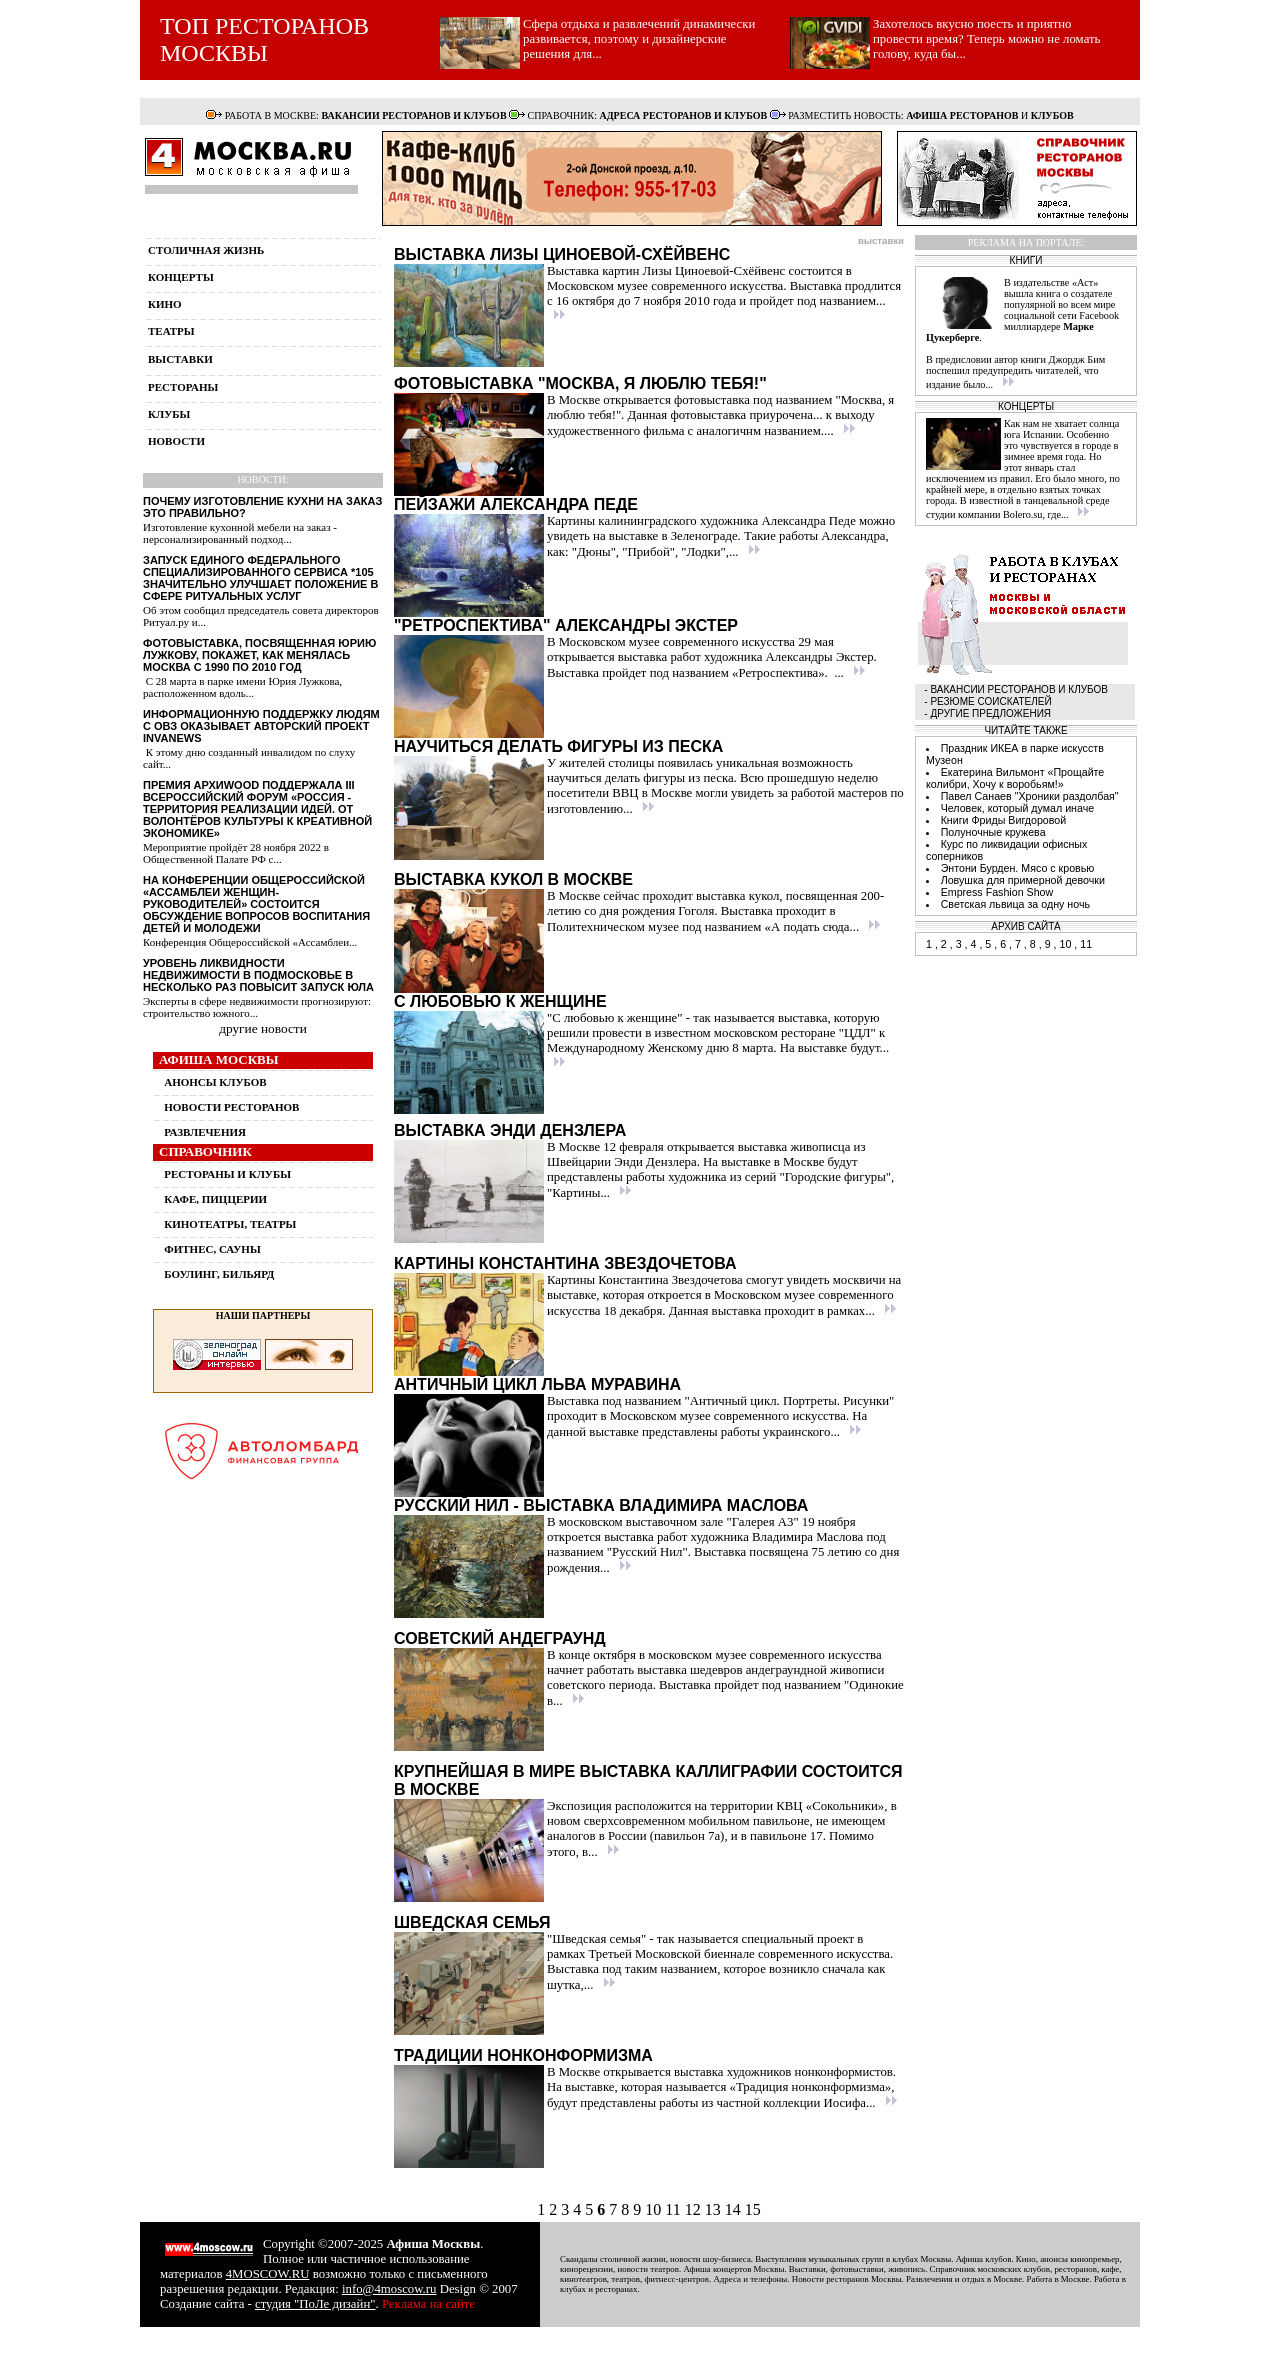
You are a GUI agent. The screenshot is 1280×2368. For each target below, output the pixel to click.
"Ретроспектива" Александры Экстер (566, 625)
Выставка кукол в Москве (513, 879)
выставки (180, 359)
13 (715, 2209)
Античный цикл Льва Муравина (537, 1384)
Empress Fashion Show (997, 892)
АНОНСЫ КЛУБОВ (215, 1082)
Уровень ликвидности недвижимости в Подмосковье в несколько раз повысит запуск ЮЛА (258, 975)
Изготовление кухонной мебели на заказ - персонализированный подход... (240, 533)
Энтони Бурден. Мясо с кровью (1018, 868)
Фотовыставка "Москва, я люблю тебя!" (580, 383)
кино (165, 304)
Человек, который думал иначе (1018, 808)
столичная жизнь (206, 250)
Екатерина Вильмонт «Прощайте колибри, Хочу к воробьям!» (1015, 778)
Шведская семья (472, 1922)
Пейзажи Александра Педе (516, 504)
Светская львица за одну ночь (1015, 904)
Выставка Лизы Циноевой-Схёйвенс (562, 254)
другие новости (263, 1028)
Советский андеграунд (500, 1638)
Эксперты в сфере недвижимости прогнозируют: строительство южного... (257, 1007)
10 (655, 2209)
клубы (169, 414)
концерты (181, 277)
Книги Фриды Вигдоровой (1004, 820)
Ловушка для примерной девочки (1023, 880)
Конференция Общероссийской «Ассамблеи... (250, 942)
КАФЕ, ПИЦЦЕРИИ (215, 1199)
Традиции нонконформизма (523, 2055)
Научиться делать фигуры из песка (558, 746)
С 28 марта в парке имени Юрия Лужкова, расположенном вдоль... (242, 687)
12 (695, 2209)
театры (171, 331)
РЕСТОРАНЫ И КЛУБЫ (227, 1174)
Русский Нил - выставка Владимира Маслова (601, 1505)
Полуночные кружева (993, 832)
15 (753, 2209)
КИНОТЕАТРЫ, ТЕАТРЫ (230, 1224)
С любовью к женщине (500, 1001)
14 (735, 2209)
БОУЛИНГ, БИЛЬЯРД (219, 1274)
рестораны (183, 387)
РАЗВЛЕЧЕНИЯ (205, 1132)
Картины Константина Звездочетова (565, 1263)
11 (674, 2209)
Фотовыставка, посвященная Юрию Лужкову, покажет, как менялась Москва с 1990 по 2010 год (259, 655)
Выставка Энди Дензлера (510, 1130)
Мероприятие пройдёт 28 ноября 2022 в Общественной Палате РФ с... (236, 853)
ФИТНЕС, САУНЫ (212, 1249)
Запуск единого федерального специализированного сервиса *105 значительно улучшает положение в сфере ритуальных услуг (260, 578)
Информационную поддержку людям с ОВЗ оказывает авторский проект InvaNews (261, 726)
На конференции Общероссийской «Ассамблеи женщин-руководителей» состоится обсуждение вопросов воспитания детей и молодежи (256, 904)
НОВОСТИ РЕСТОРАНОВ (231, 1107)
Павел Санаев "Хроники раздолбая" (1030, 796)
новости (176, 441)
